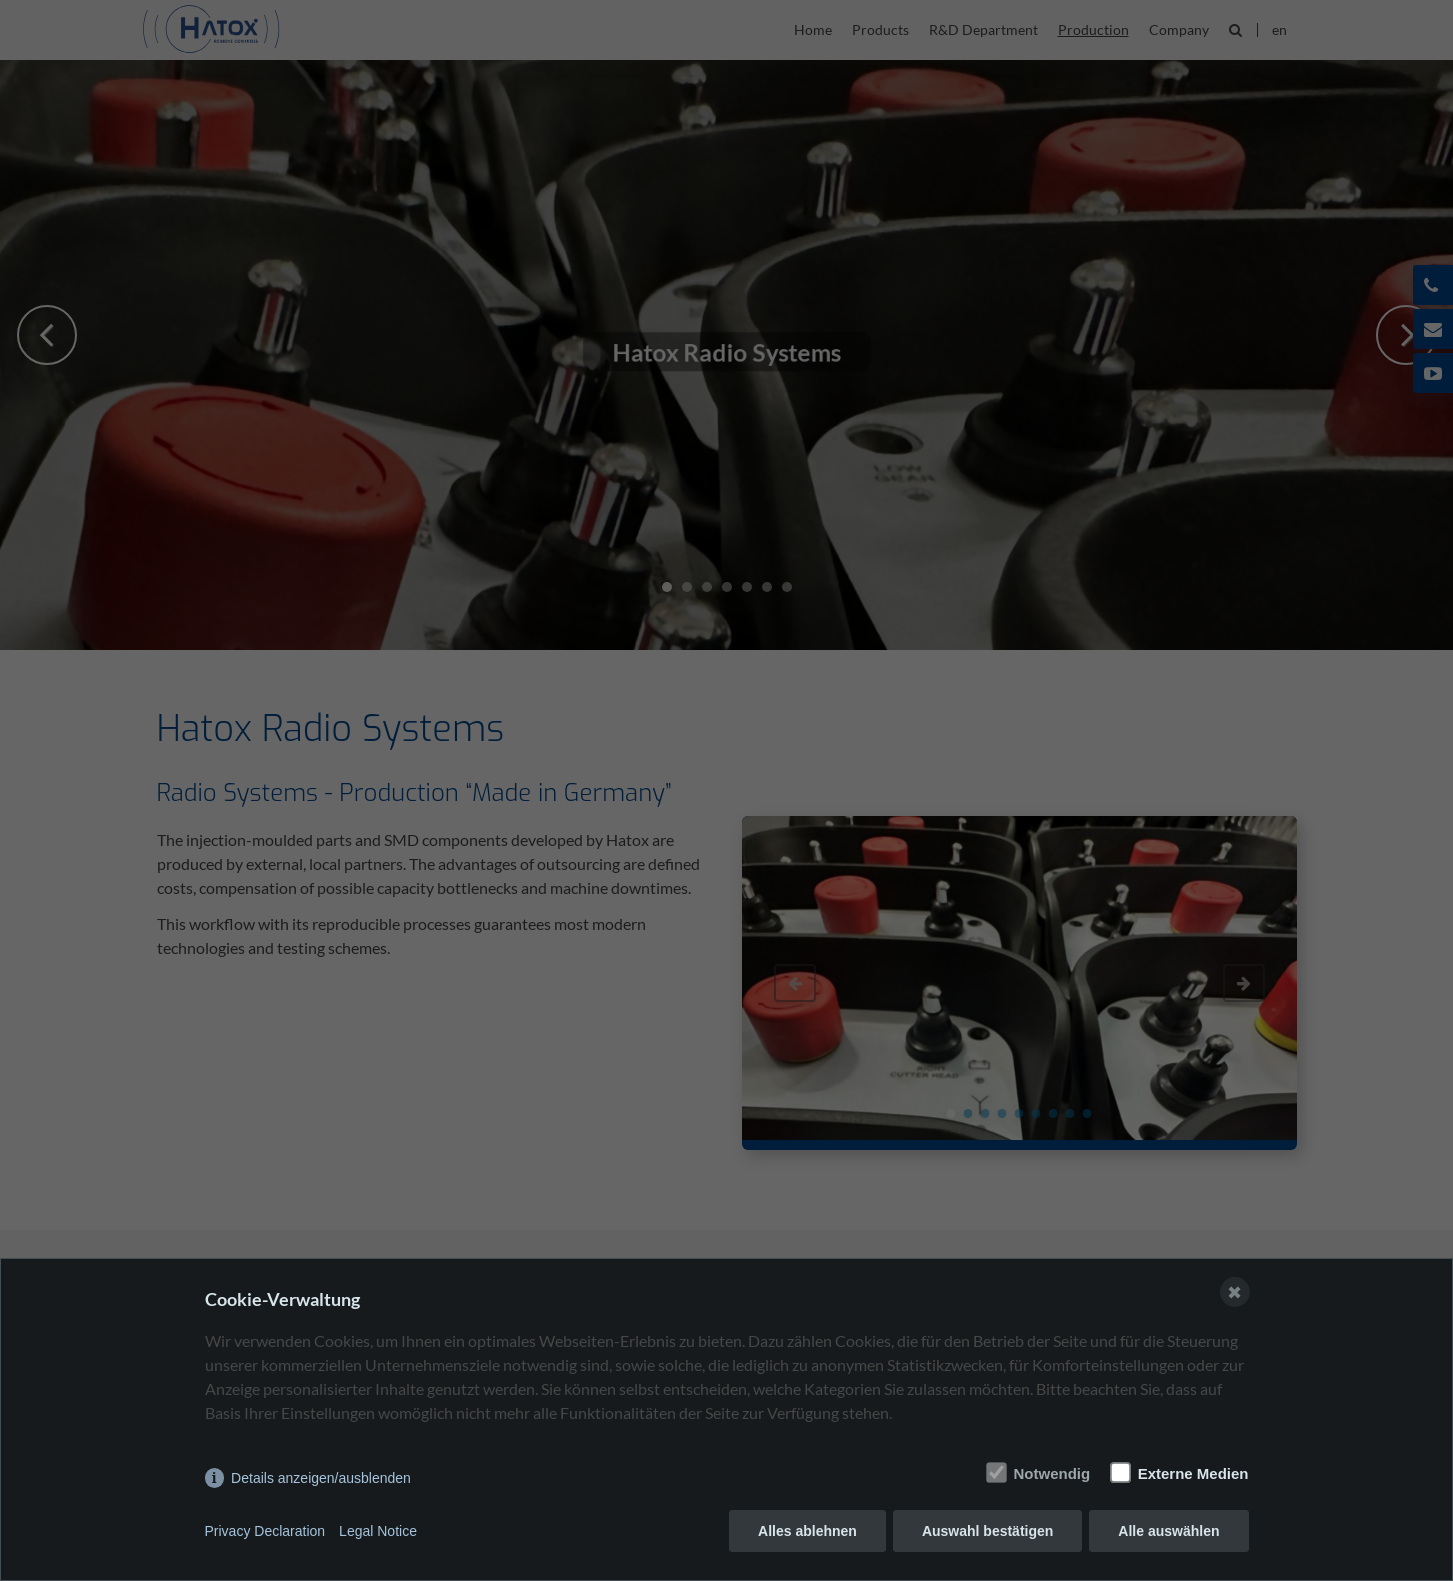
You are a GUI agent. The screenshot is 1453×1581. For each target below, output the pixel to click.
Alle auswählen (1168, 1531)
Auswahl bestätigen (987, 1531)
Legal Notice (378, 1531)
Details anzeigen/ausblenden (321, 1478)
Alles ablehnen (807, 1531)
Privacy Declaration (265, 1531)
